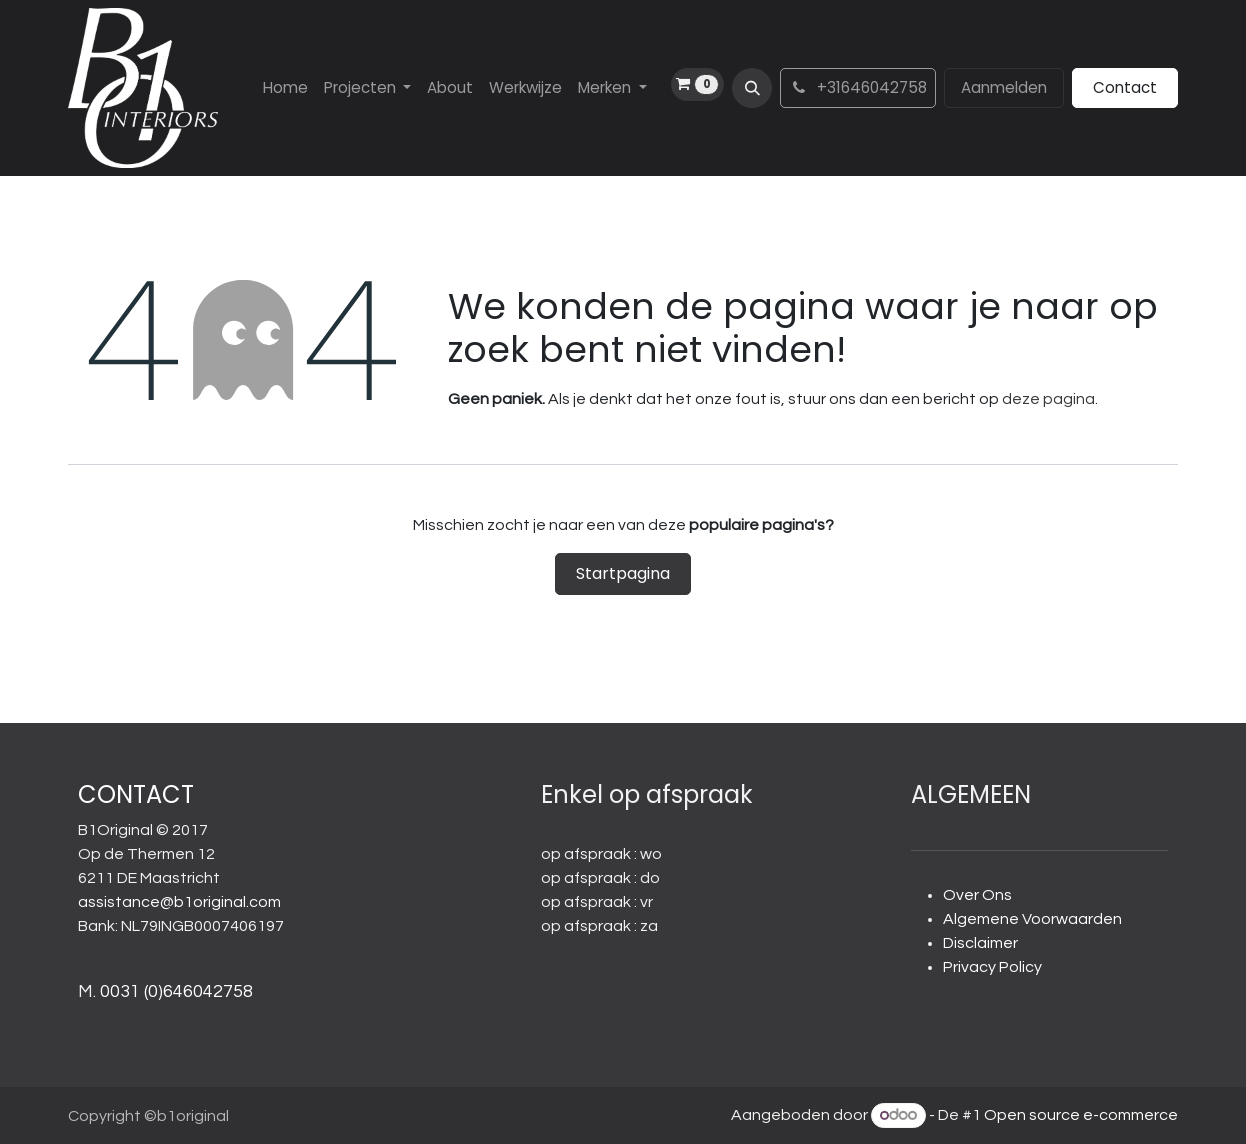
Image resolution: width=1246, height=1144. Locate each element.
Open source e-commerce (1081, 1115)
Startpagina (623, 573)
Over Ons (977, 895)
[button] (752, 88)
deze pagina (1048, 399)
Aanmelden (1004, 87)
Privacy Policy (992, 967)
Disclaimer (980, 943)
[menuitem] (285, 88)
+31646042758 (858, 87)
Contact (1125, 87)
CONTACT (136, 794)
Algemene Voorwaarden (1032, 919)
